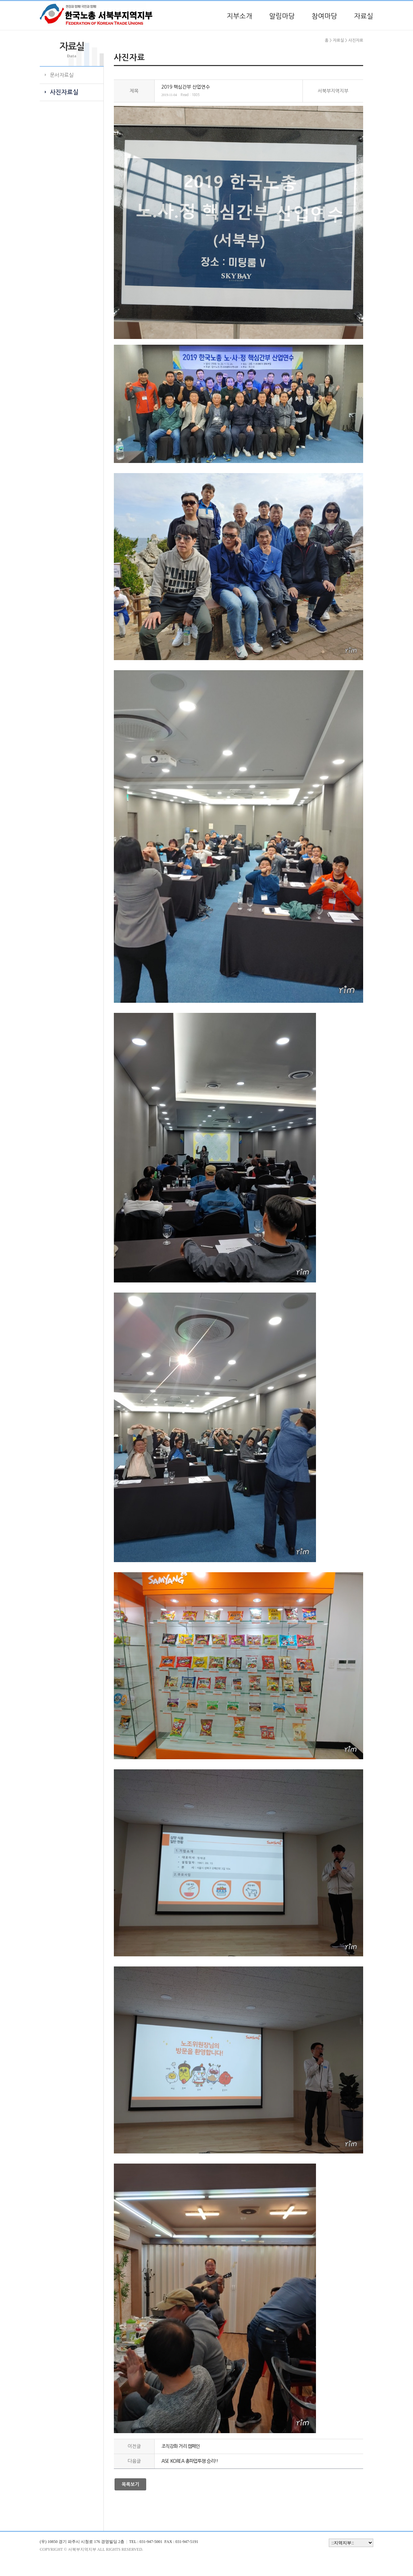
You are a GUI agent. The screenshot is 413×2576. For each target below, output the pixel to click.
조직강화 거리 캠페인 (180, 2446)
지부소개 (239, 16)
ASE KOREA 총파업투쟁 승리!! (189, 2461)
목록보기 (130, 2484)
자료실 (363, 16)
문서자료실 (61, 74)
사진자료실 (64, 92)
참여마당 (324, 16)
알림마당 (282, 16)
